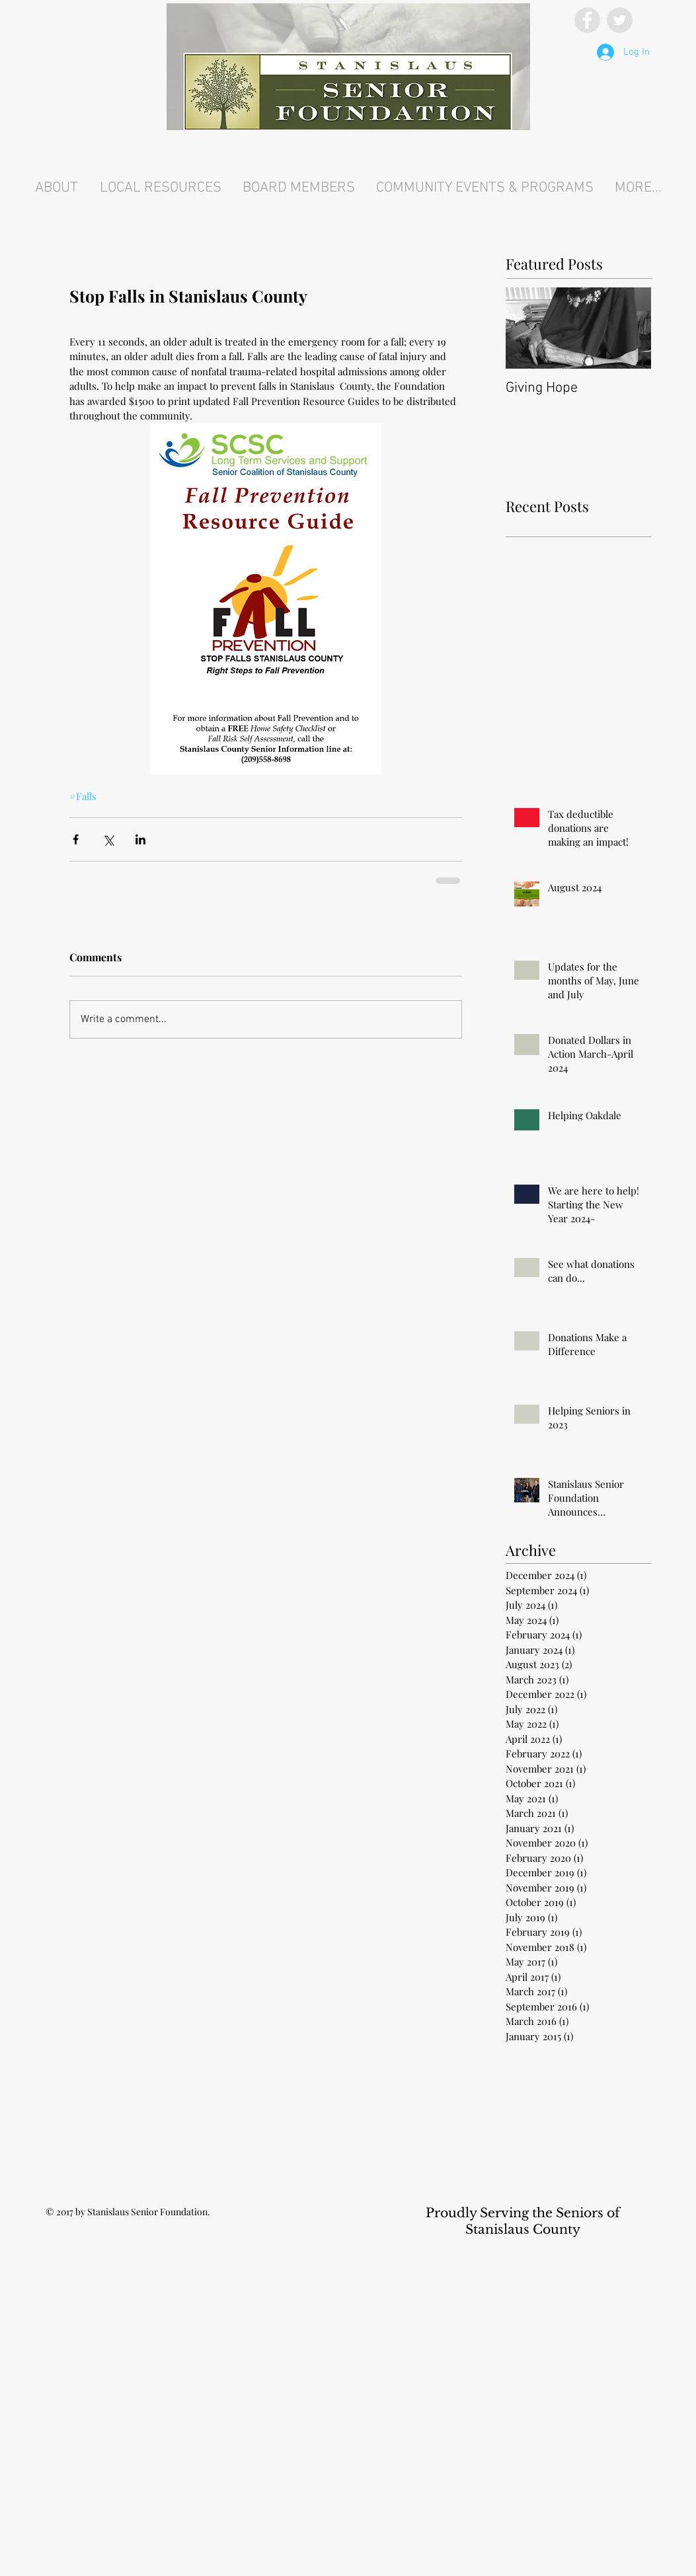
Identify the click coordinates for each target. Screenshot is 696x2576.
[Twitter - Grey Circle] (620, 20)
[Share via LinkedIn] (140, 839)
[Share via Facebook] (75, 839)
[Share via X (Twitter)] (108, 839)
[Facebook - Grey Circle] (587, 20)
